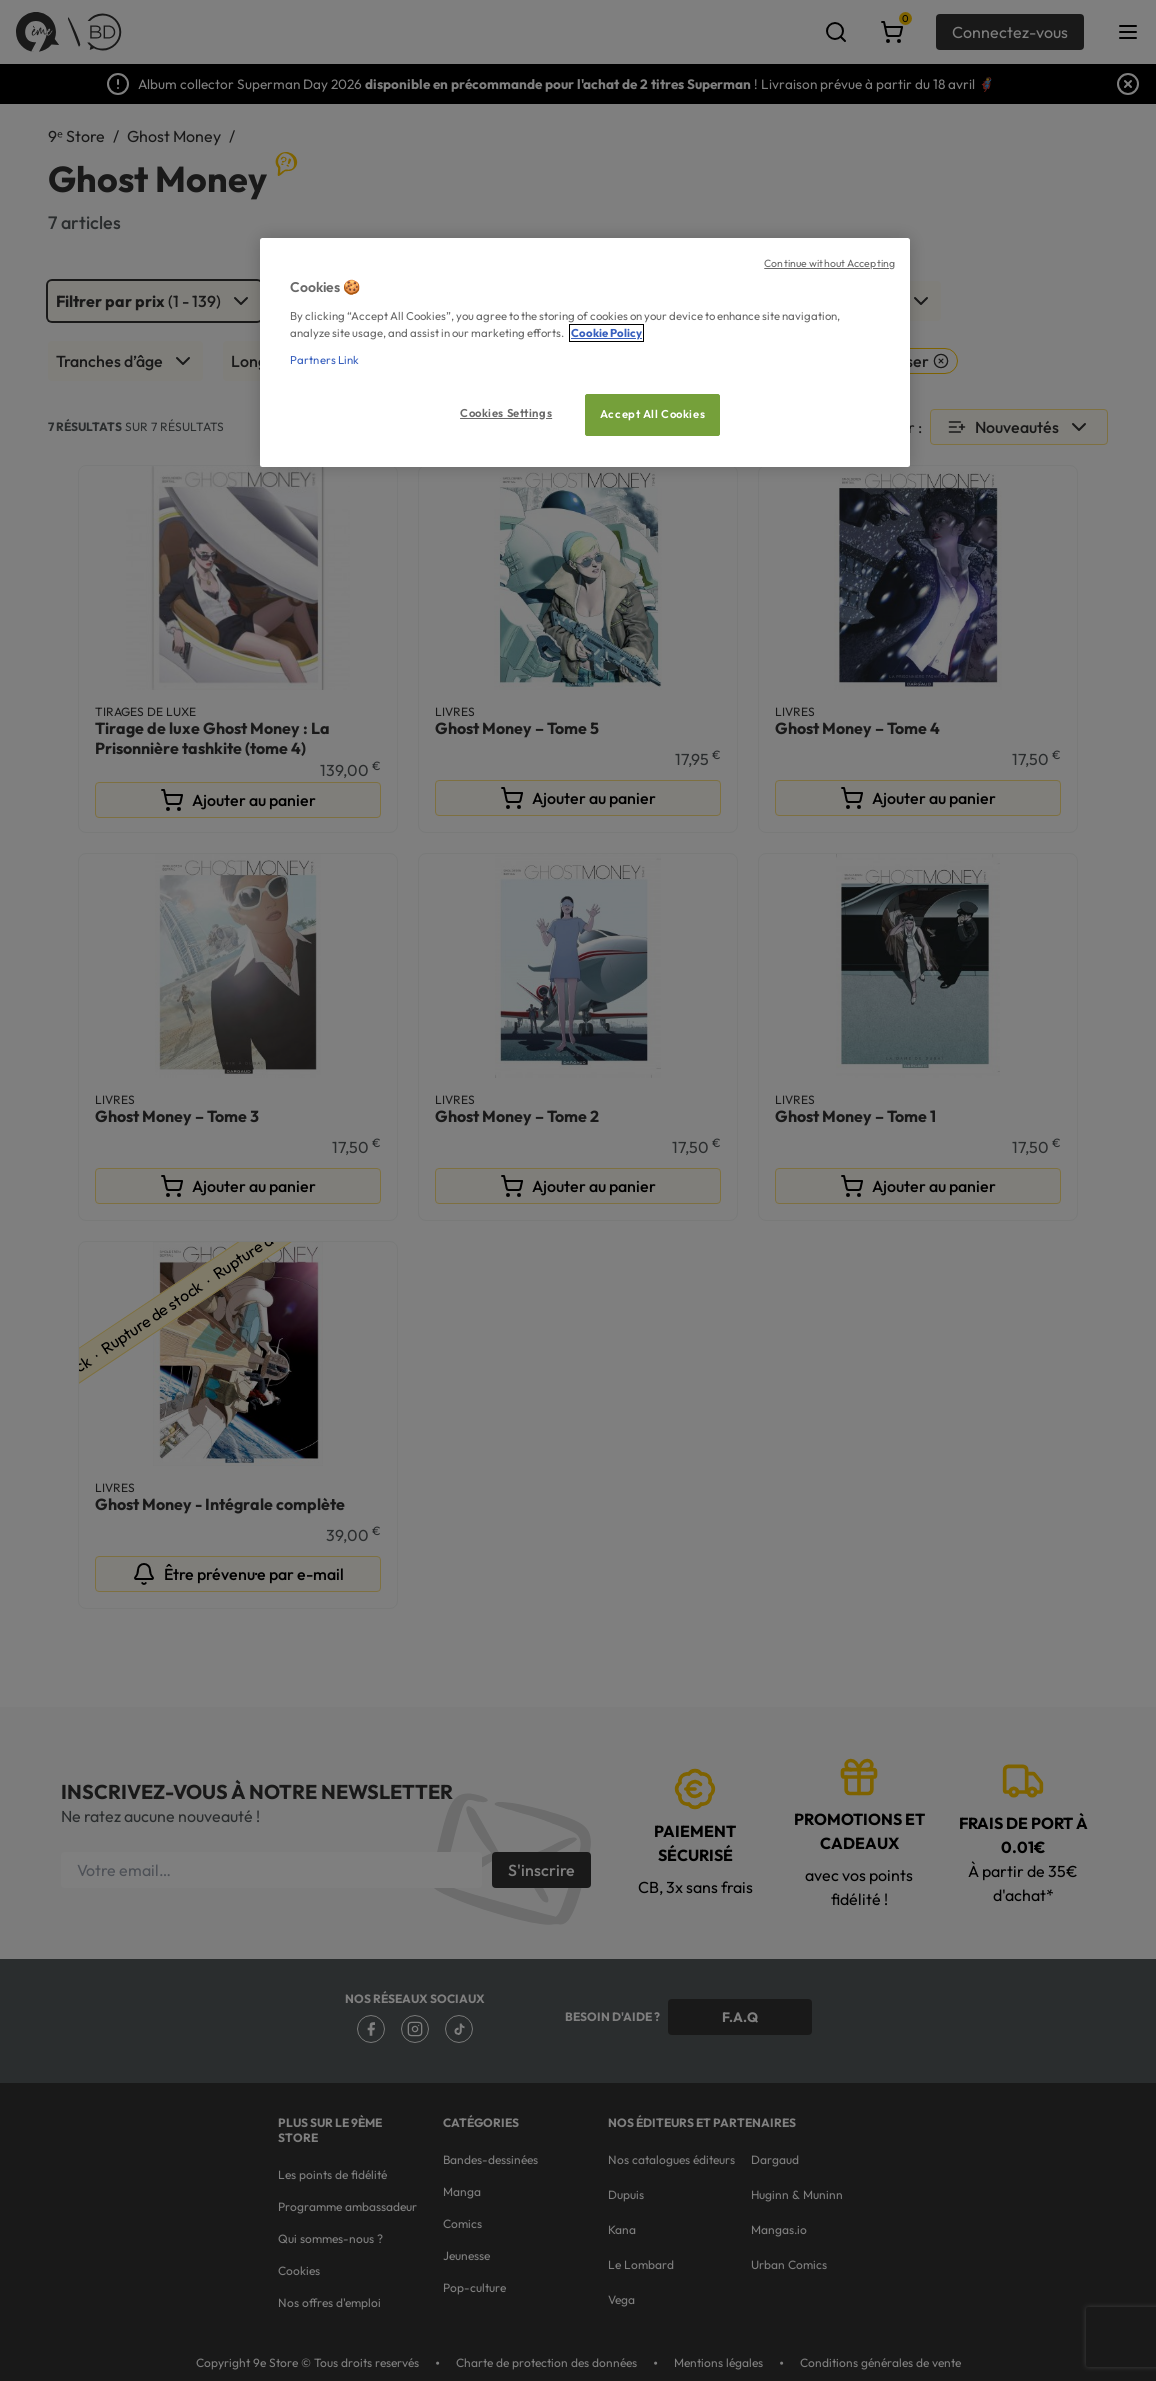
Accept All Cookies (652, 414)
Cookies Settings (506, 413)
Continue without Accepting (829, 263)
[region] (585, 352)
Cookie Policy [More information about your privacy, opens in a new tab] (606, 333)
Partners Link (324, 360)
